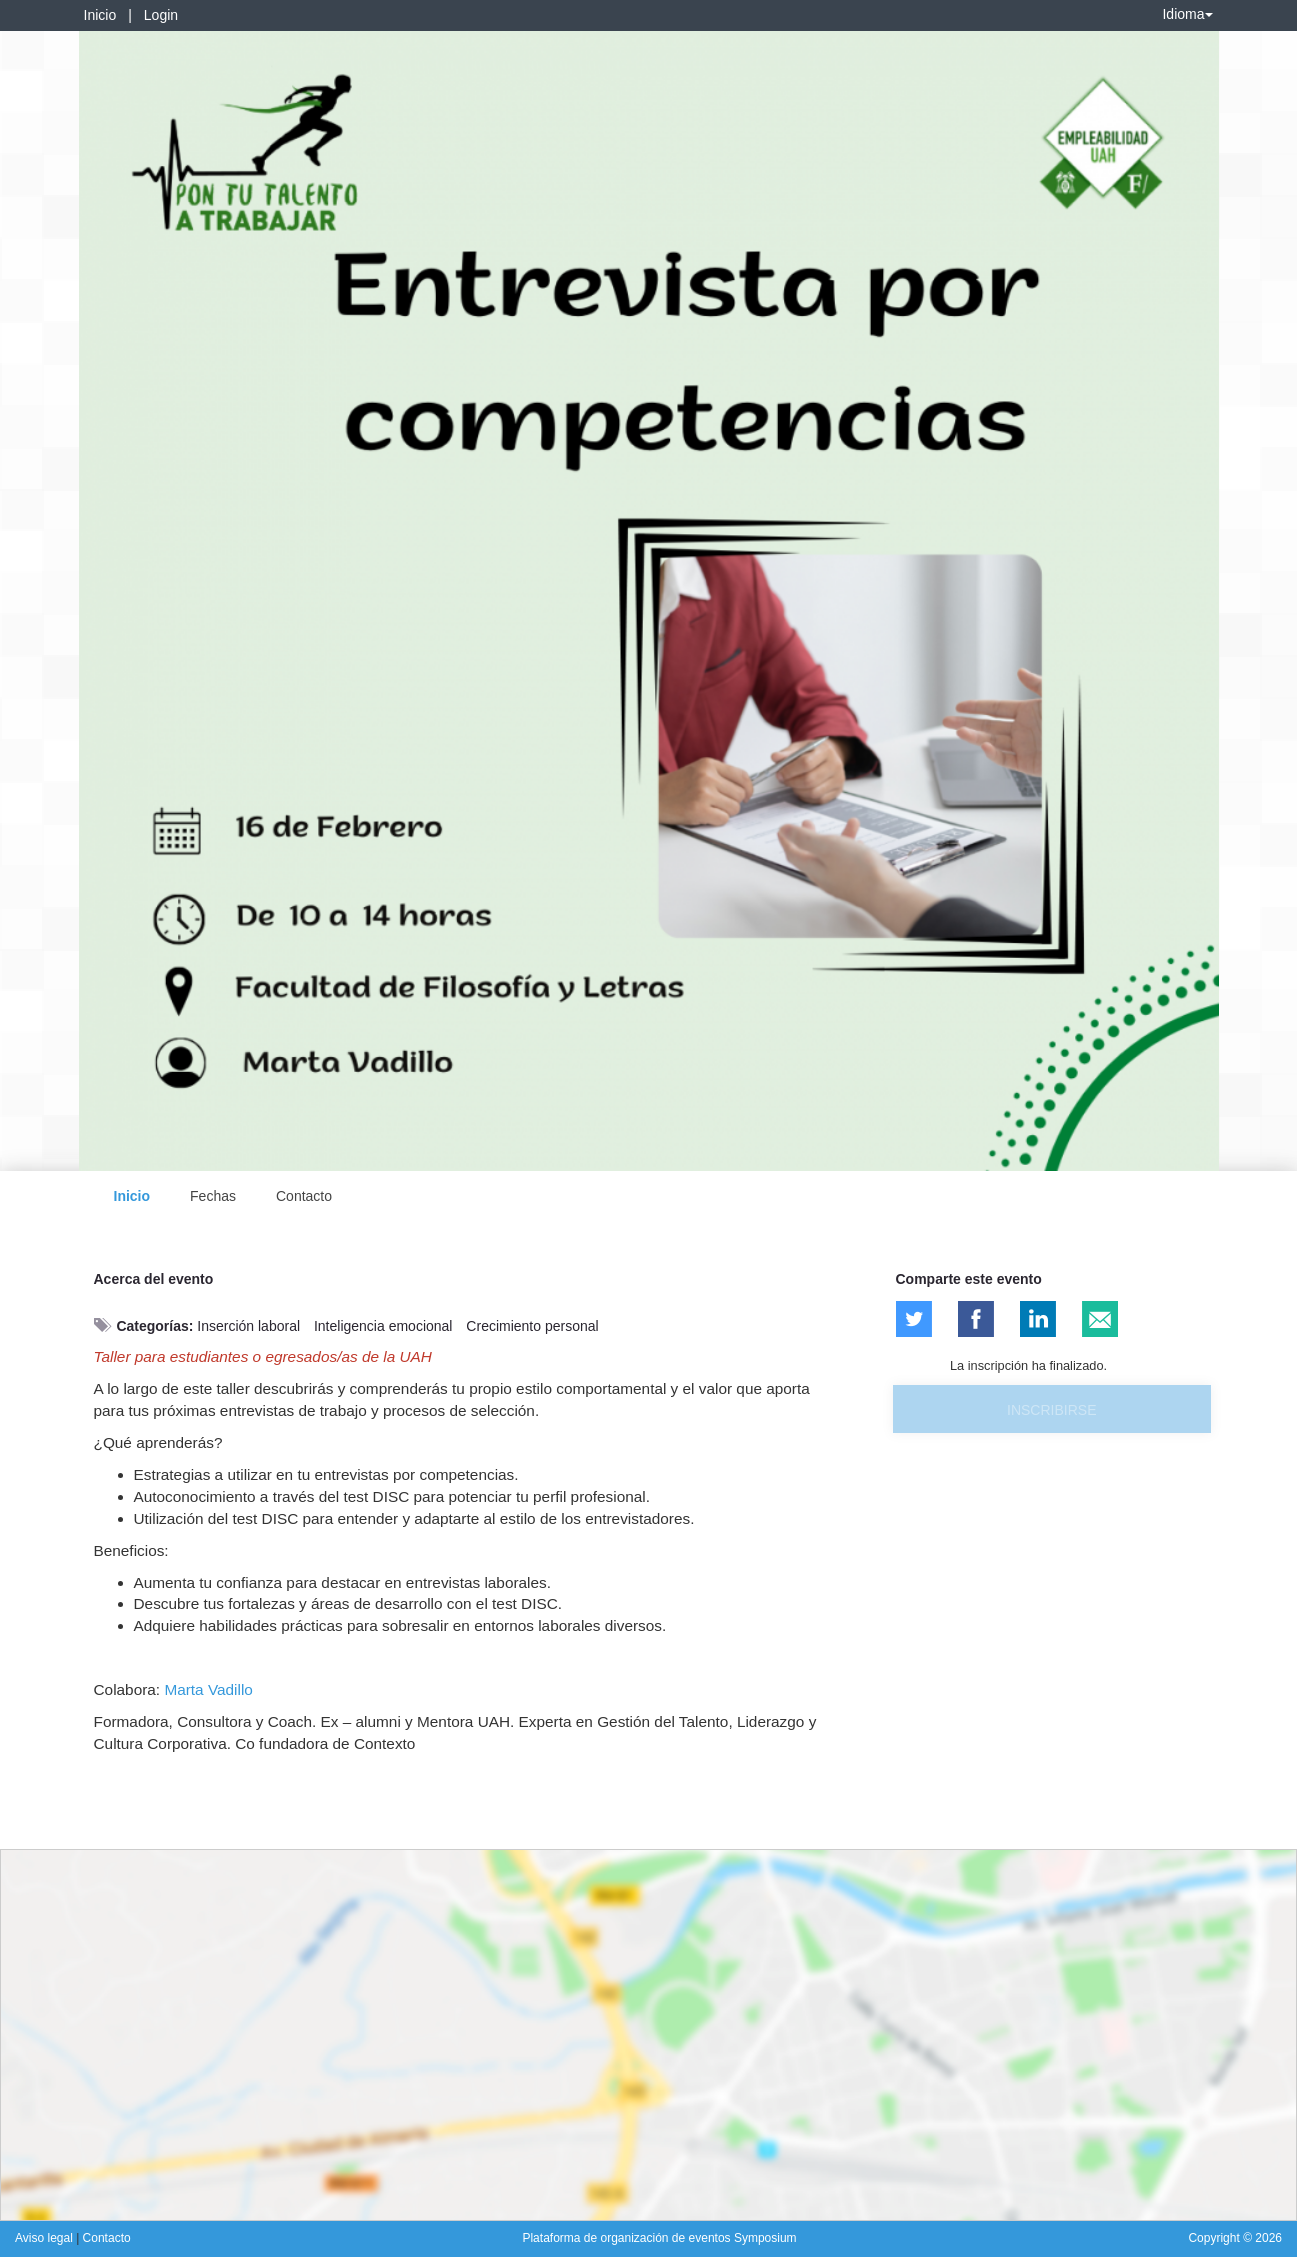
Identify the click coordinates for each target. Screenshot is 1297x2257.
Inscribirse (1051, 1410)
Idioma (1187, 14)
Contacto (304, 1196)
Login (161, 15)
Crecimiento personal (532, 1326)
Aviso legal (45, 2238)
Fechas (213, 1196)
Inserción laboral (248, 1326)
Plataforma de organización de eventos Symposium (659, 2238)
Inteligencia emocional (383, 1326)
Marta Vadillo (206, 1689)
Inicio (100, 15)
